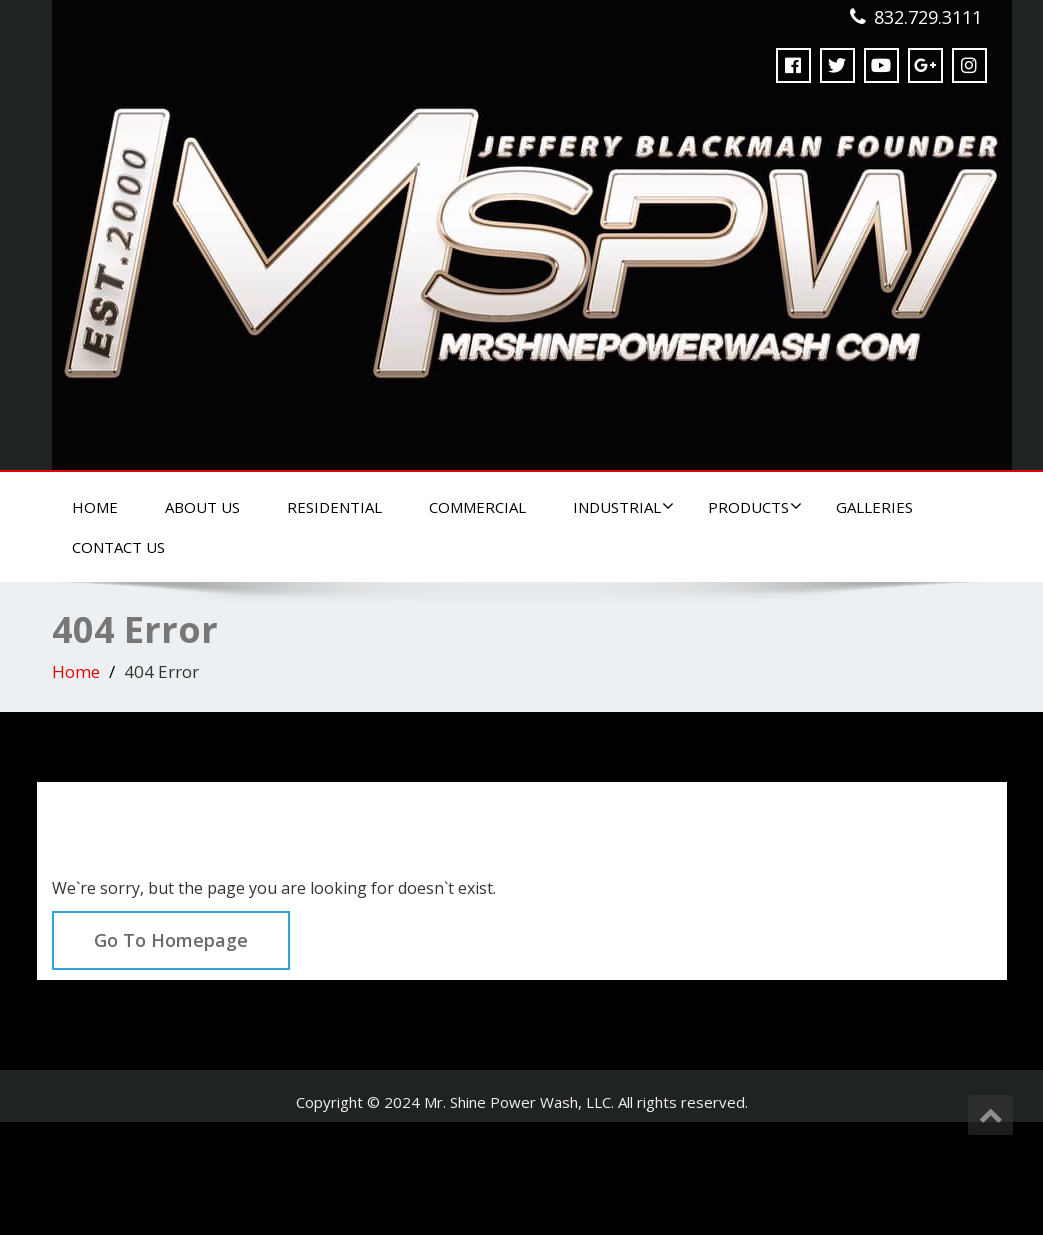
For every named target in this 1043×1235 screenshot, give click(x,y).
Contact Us (118, 547)
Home (95, 507)
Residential (334, 507)
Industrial (623, 507)
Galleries (874, 507)
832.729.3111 (928, 17)
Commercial (477, 507)
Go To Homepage (171, 940)
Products (755, 507)
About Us (202, 507)
